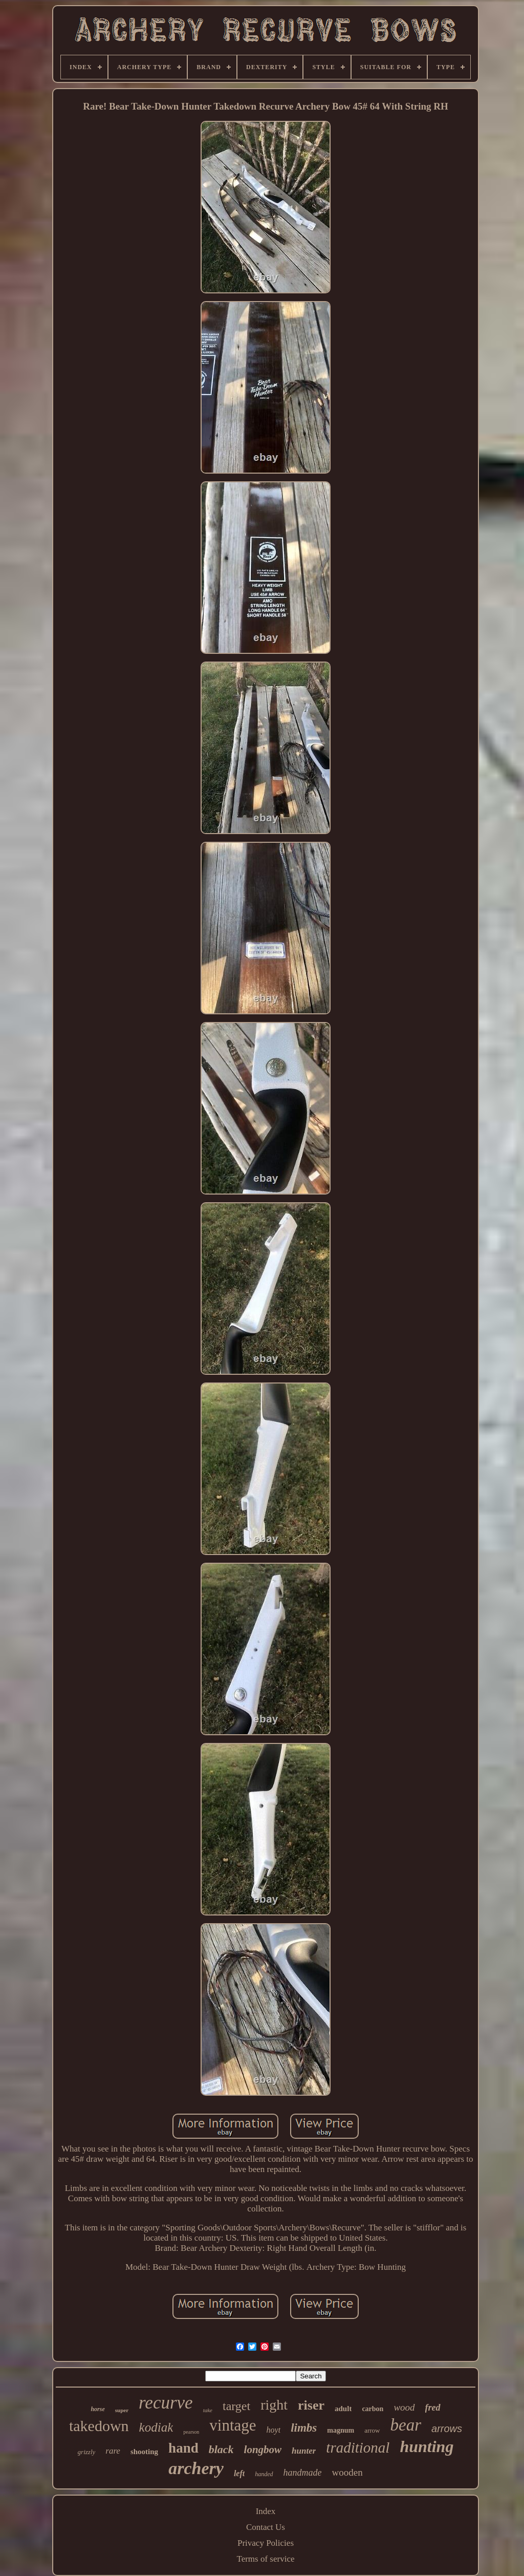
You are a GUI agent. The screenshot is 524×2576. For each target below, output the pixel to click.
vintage (232, 2425)
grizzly (87, 2452)
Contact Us (265, 2527)
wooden (347, 2472)
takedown (99, 2425)
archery (196, 2468)
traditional (357, 2447)
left (239, 2473)
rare (112, 2451)
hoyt (274, 2429)
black (221, 2449)
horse (97, 2409)
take (207, 2410)
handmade (302, 2472)
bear (406, 2425)
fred (433, 2407)
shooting (144, 2451)
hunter (304, 2451)
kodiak (156, 2427)
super (121, 2410)
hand (183, 2448)
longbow (263, 2449)
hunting (426, 2446)
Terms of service (265, 2559)
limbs (304, 2427)
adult (343, 2408)
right (274, 2405)
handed (264, 2474)
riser (311, 2405)
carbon (372, 2409)
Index (266, 2511)
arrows (446, 2428)
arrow (372, 2430)
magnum (340, 2430)
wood (404, 2407)
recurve (166, 2403)
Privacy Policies (265, 2543)
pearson (191, 2432)
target (236, 2406)
